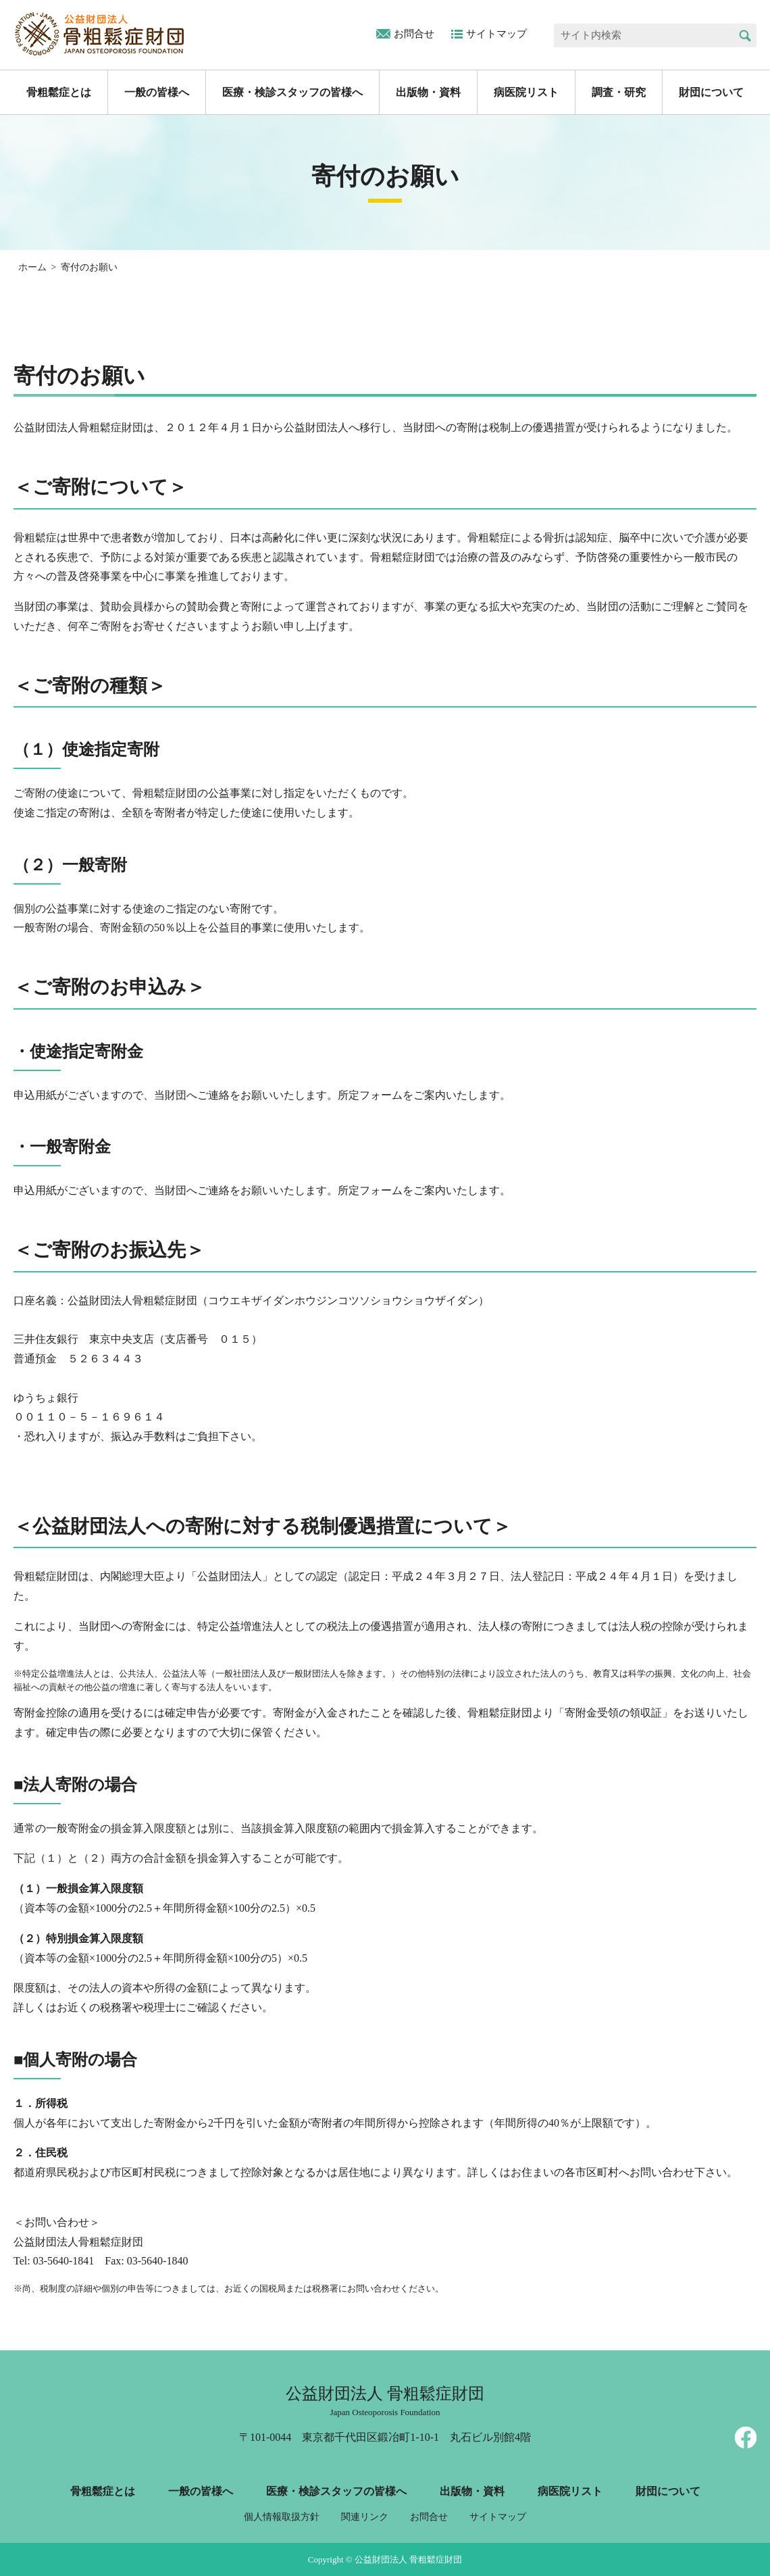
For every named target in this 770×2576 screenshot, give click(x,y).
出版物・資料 (428, 92)
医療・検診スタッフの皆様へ (292, 92)
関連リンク (364, 2517)
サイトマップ (496, 33)
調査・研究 (619, 92)
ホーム (32, 267)
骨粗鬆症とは (58, 92)
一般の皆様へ (156, 92)
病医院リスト (526, 92)
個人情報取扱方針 (281, 2517)
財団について (711, 92)
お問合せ (414, 33)
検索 (744, 35)
